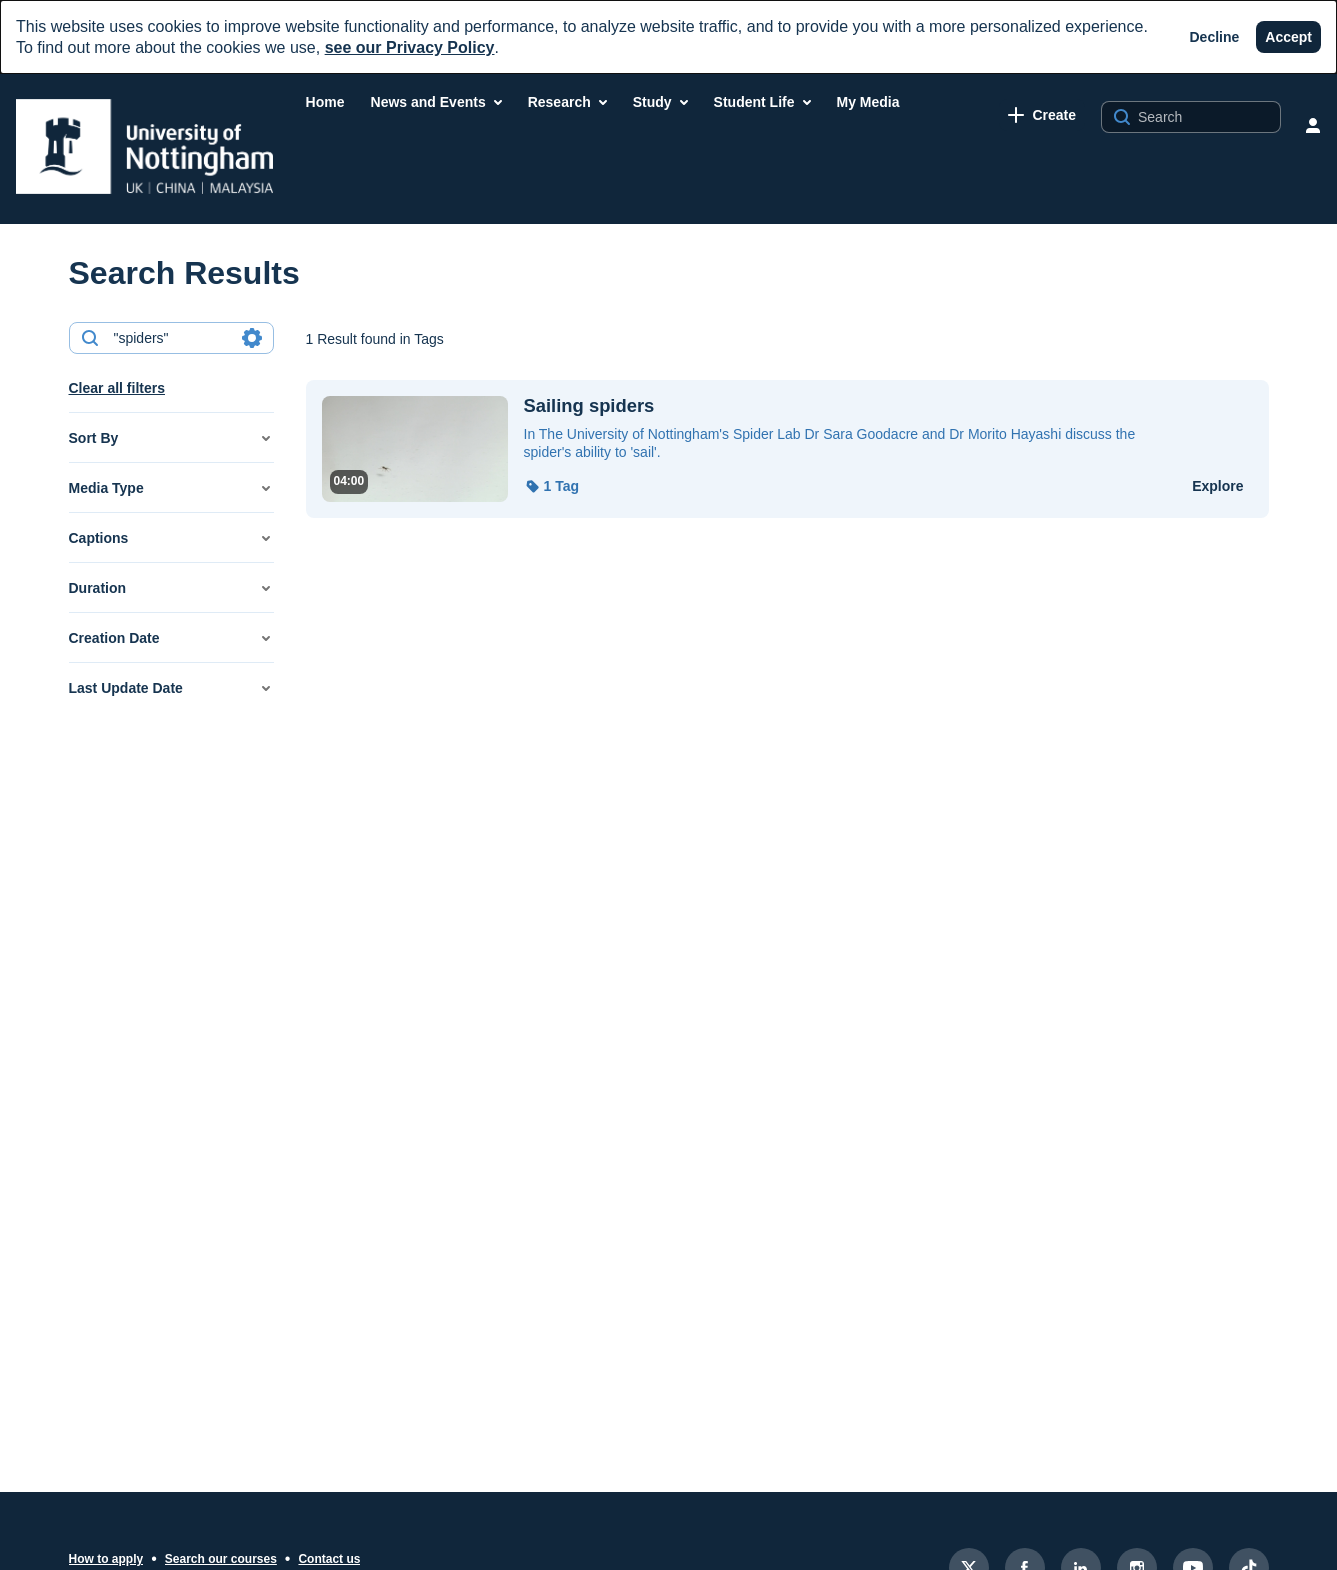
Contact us (329, 1559)
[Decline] (1215, 37)
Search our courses (221, 1559)
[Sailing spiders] (846, 406)
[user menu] (1313, 125)
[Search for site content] (1207, 117)
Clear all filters (117, 388)
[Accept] (1288, 37)
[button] (171, 438)
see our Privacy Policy (410, 47)
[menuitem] (325, 102)
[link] (1042, 115)
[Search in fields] (252, 338)
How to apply (106, 1559)
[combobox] (170, 338)
